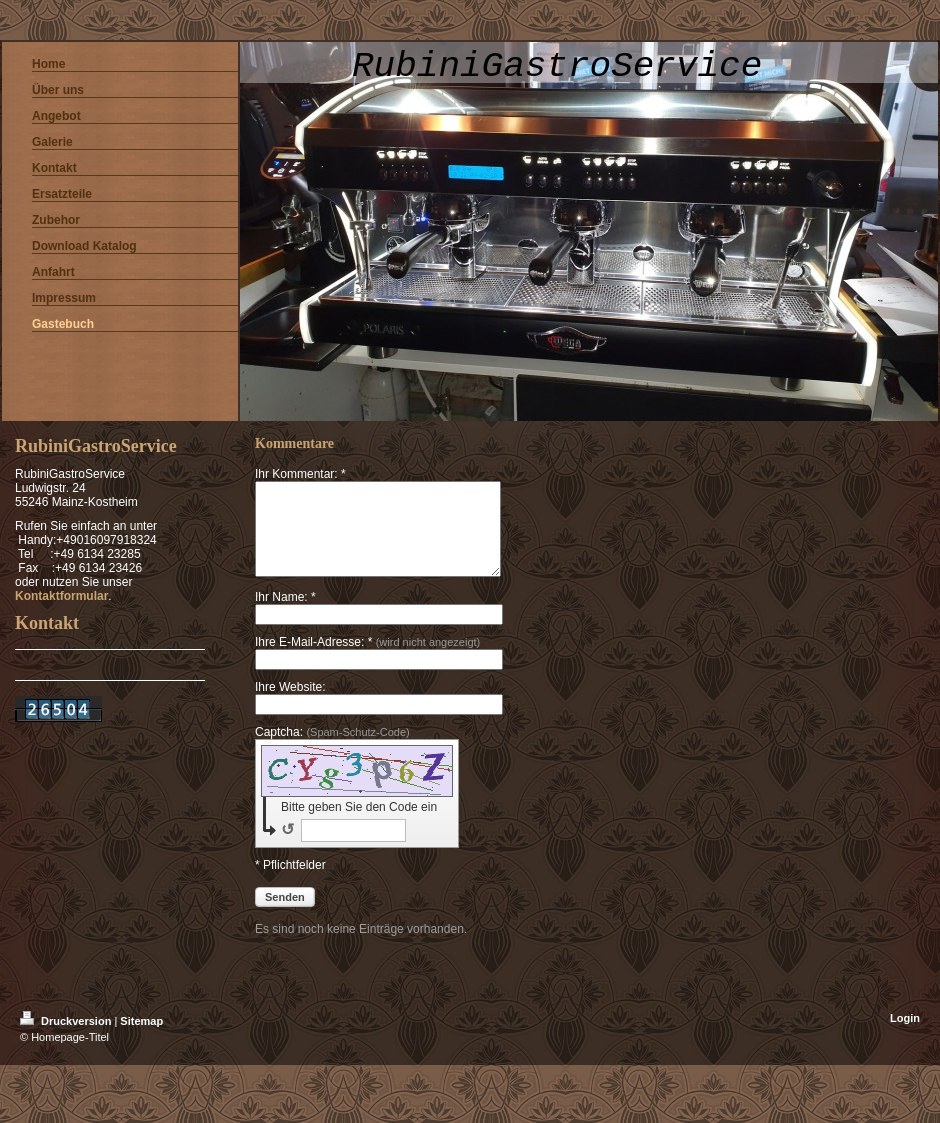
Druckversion (67, 1039)
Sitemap (141, 1039)
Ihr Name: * (285, 615)
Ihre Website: (290, 705)
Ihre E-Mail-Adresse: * (367, 660)
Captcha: (332, 750)
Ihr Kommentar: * (300, 474)
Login (905, 1036)
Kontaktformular (61, 596)
